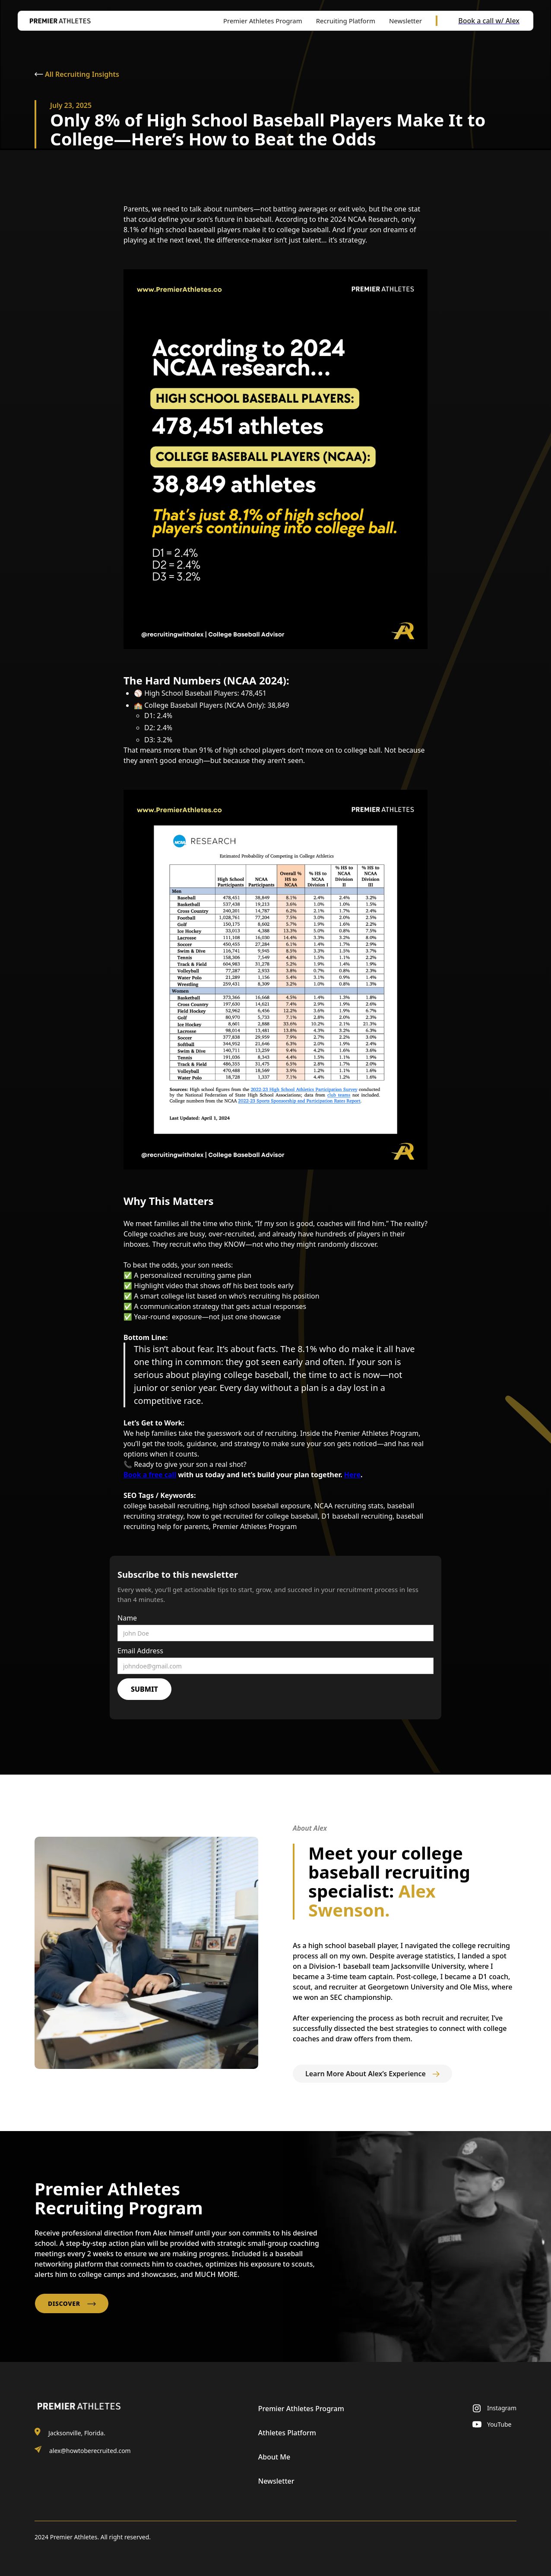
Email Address (140, 1650)
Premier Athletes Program (301, 2408)
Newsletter (276, 2481)
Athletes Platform (287, 2432)
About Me (274, 2457)
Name (127, 1618)
